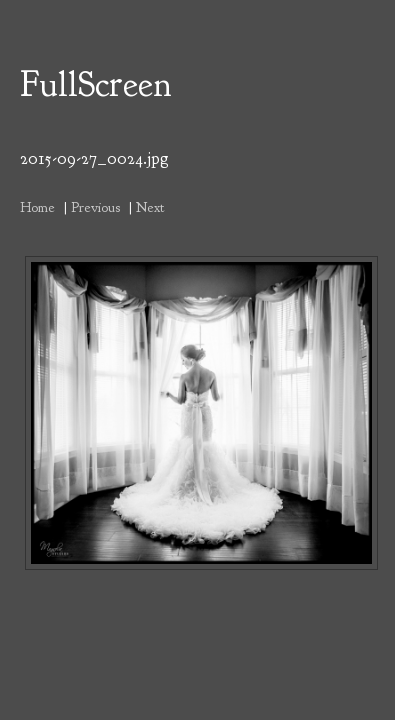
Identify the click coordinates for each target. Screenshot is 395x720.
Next (150, 207)
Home (37, 207)
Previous (95, 207)
